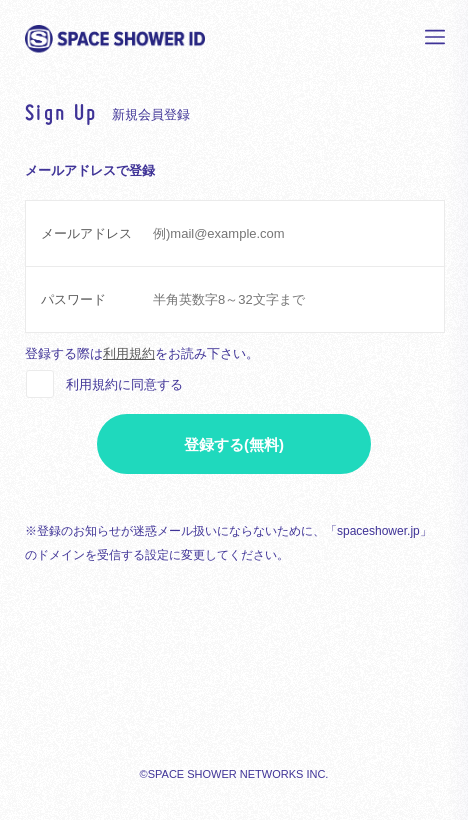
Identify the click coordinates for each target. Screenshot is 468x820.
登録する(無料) (234, 444)
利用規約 (129, 353)
